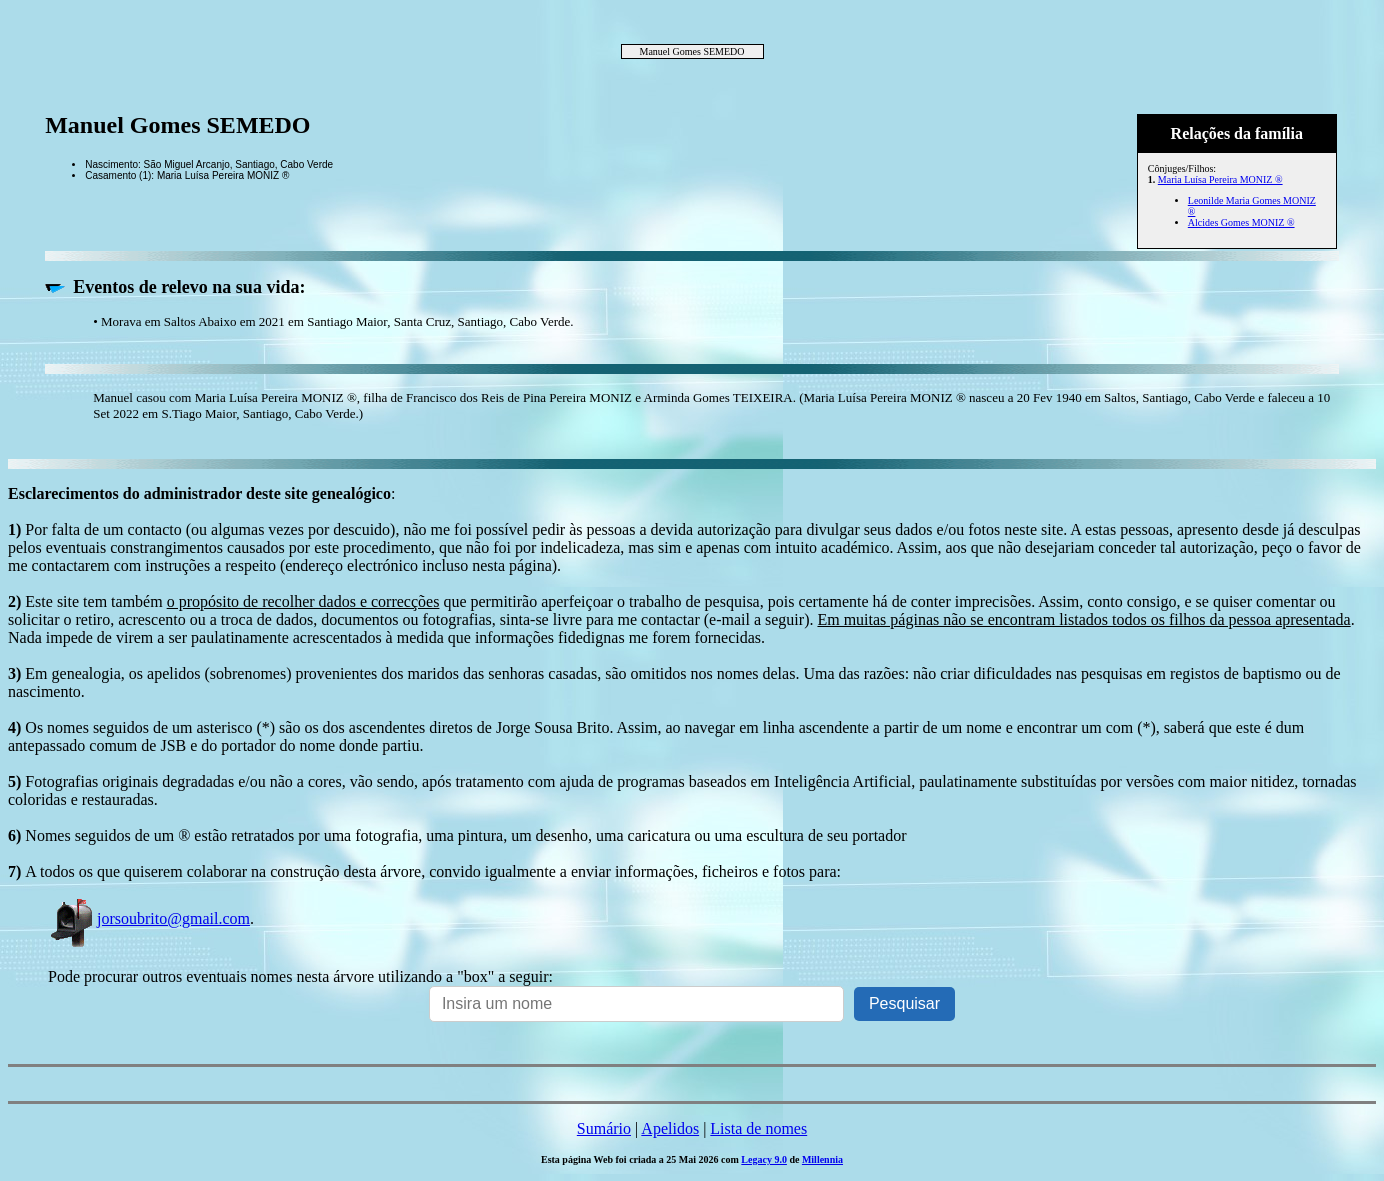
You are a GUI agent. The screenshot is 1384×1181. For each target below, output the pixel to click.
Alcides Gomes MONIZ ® (1241, 222)
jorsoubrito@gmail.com (149, 918)
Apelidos (670, 1128)
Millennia (822, 1159)
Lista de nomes (758, 1128)
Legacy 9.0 (764, 1159)
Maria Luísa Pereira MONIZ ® (1220, 179)
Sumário (604, 1128)
